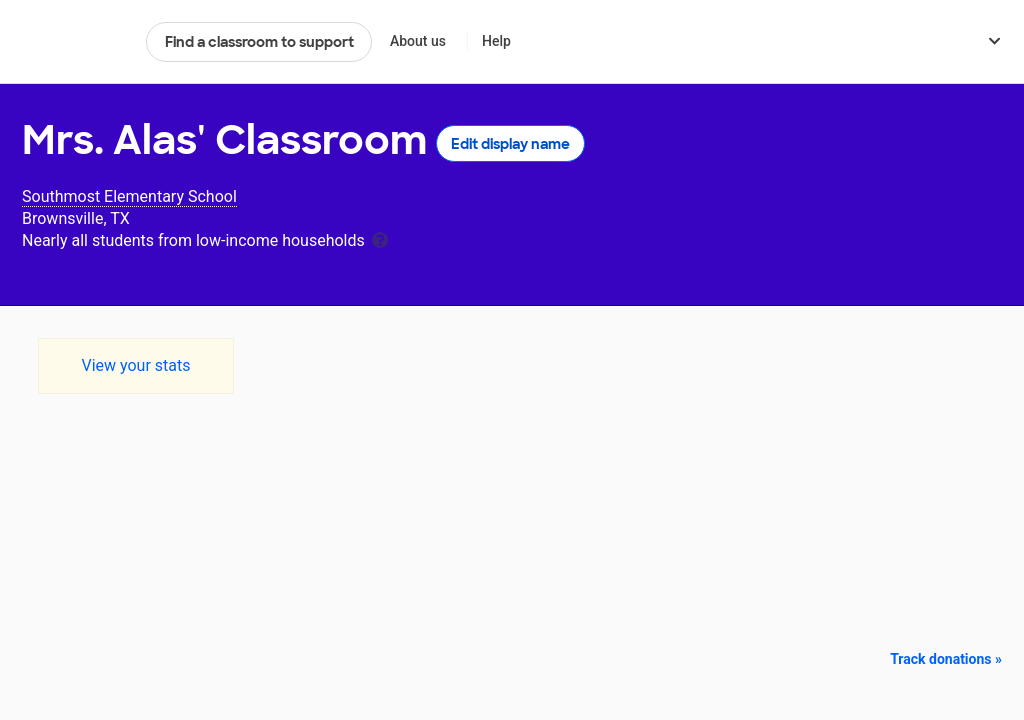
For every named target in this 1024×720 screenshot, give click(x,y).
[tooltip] (380, 238)
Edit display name (510, 144)
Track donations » (946, 659)
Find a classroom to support (259, 42)
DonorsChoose (75, 42)
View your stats (135, 365)
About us (418, 41)
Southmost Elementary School (129, 196)
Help (496, 41)
